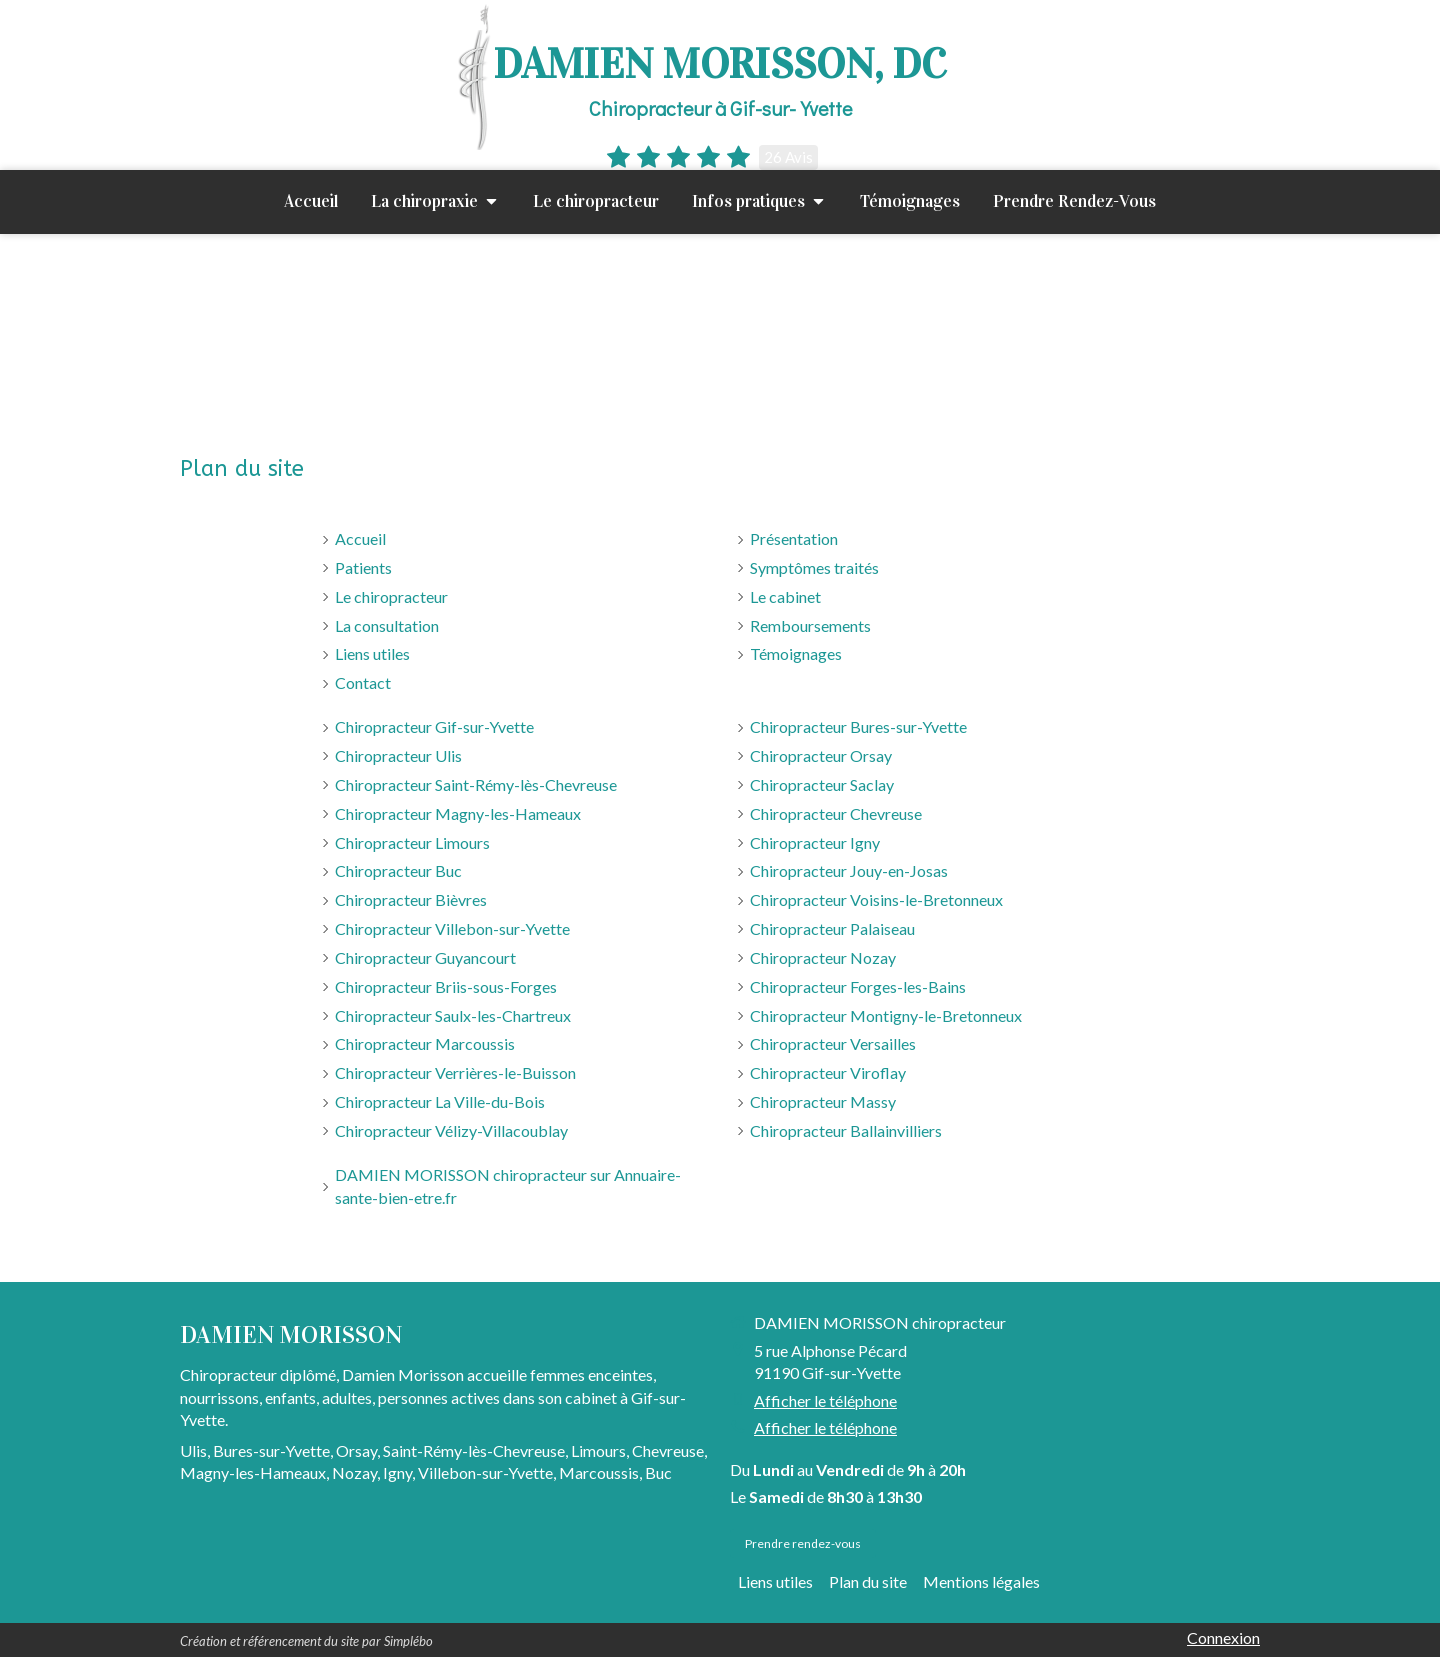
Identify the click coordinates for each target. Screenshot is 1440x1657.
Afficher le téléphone (825, 1400)
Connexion (1223, 1637)
